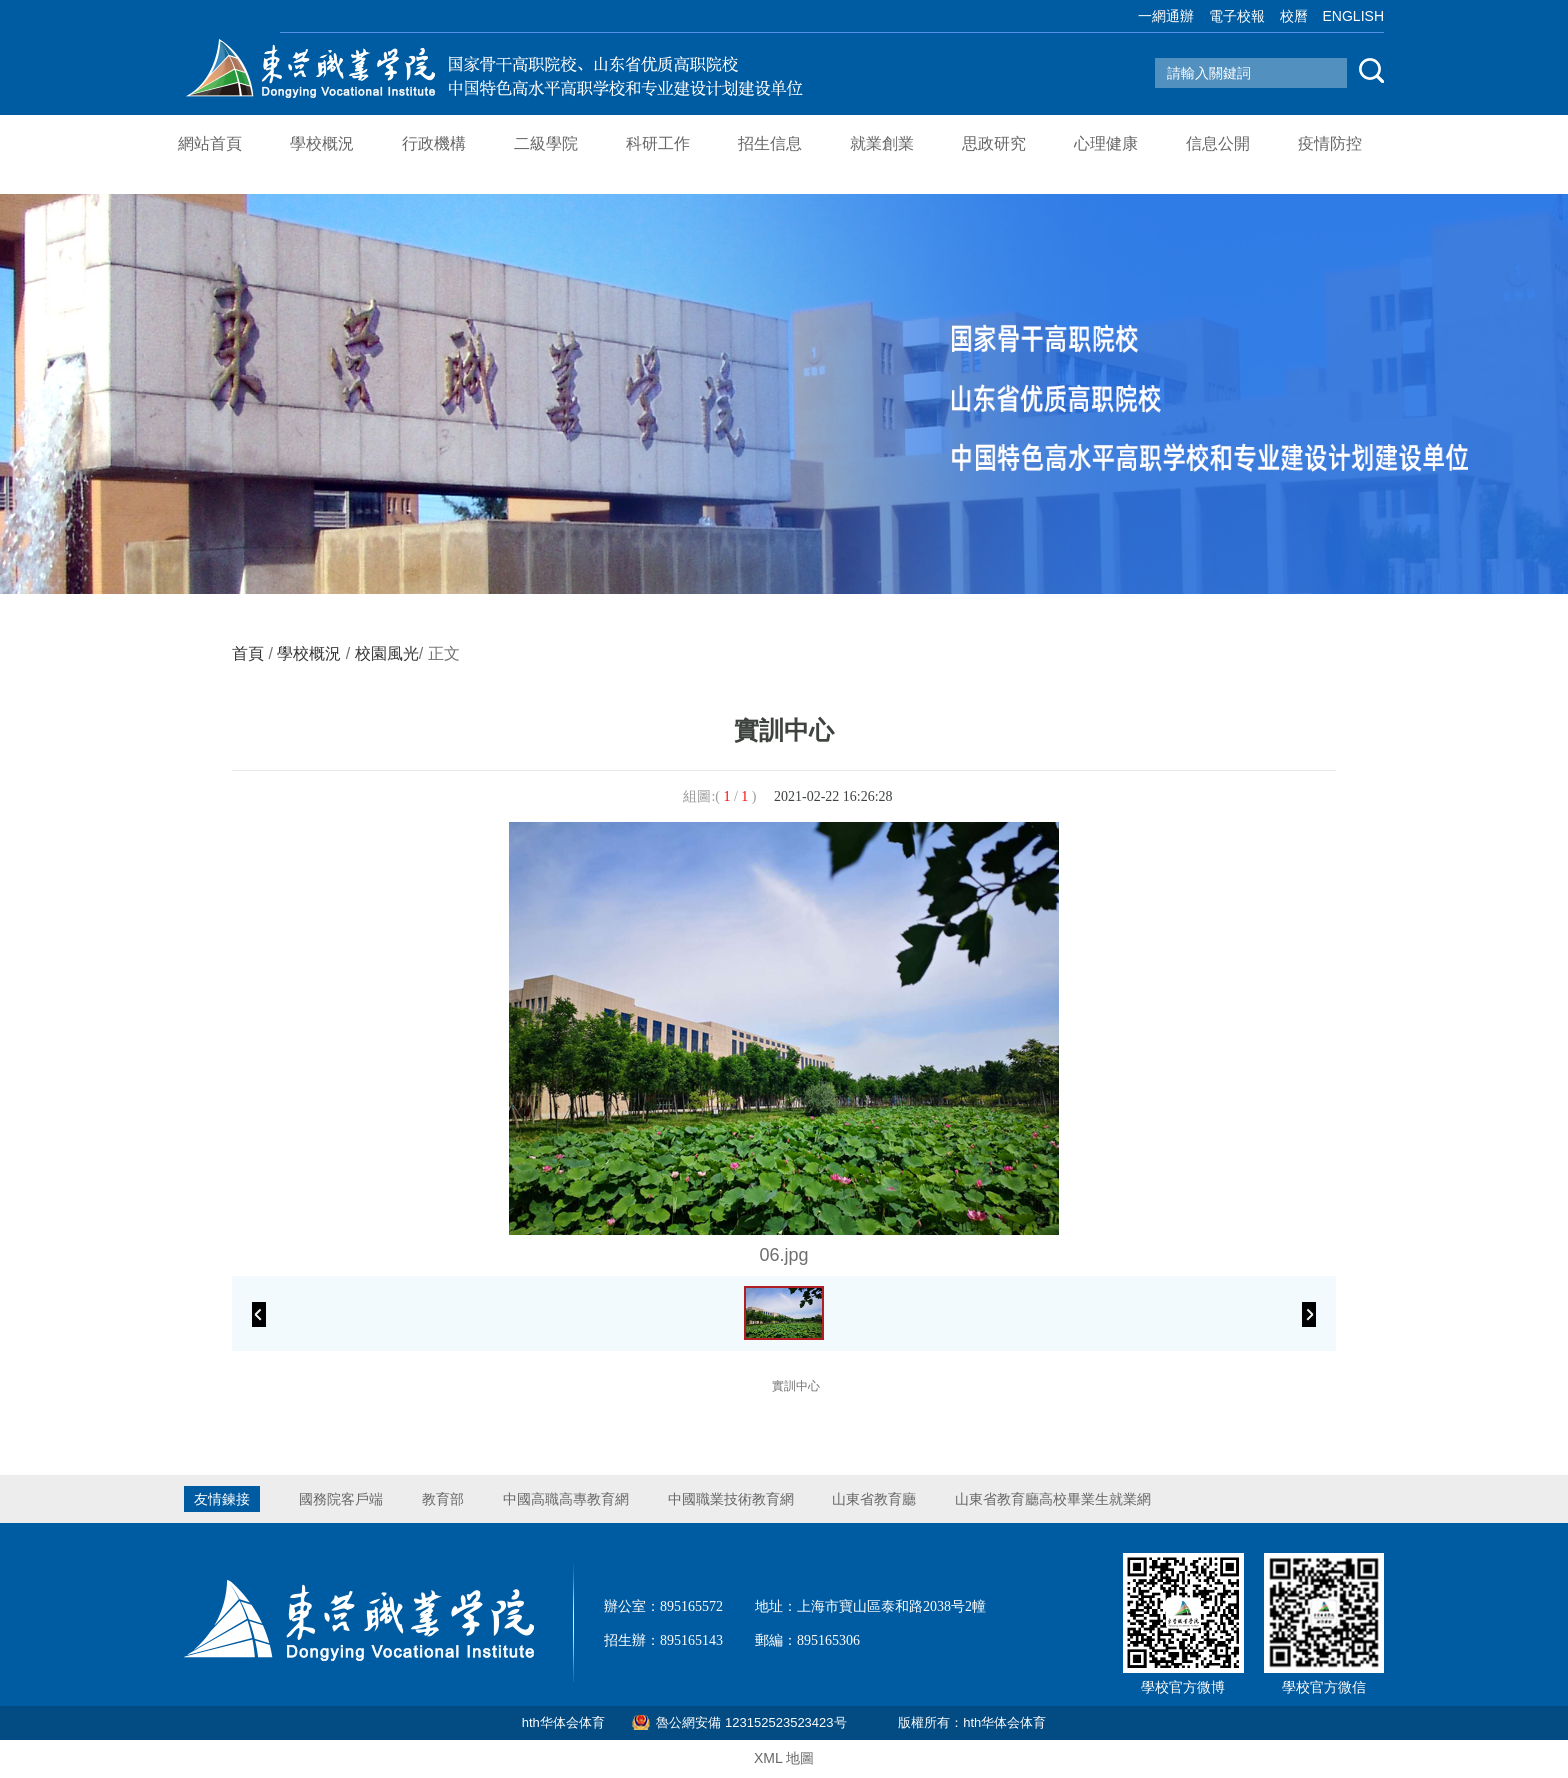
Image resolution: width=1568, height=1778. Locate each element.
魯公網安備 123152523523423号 (751, 1722)
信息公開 (1218, 143)
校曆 (1294, 16)
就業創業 (882, 143)
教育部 (443, 1499)
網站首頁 (210, 143)
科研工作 (658, 143)
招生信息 (770, 143)
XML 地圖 (784, 1758)
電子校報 (1237, 16)
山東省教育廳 (874, 1499)
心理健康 (1106, 143)
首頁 (248, 653)
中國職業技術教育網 (731, 1499)
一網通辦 (1166, 16)
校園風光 (387, 653)
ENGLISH (1353, 16)
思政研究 (994, 143)
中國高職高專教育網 (566, 1499)
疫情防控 (1330, 143)
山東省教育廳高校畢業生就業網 (1053, 1499)
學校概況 (322, 143)
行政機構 (434, 143)
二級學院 (546, 143)
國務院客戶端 (341, 1499)
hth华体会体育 (563, 1722)
